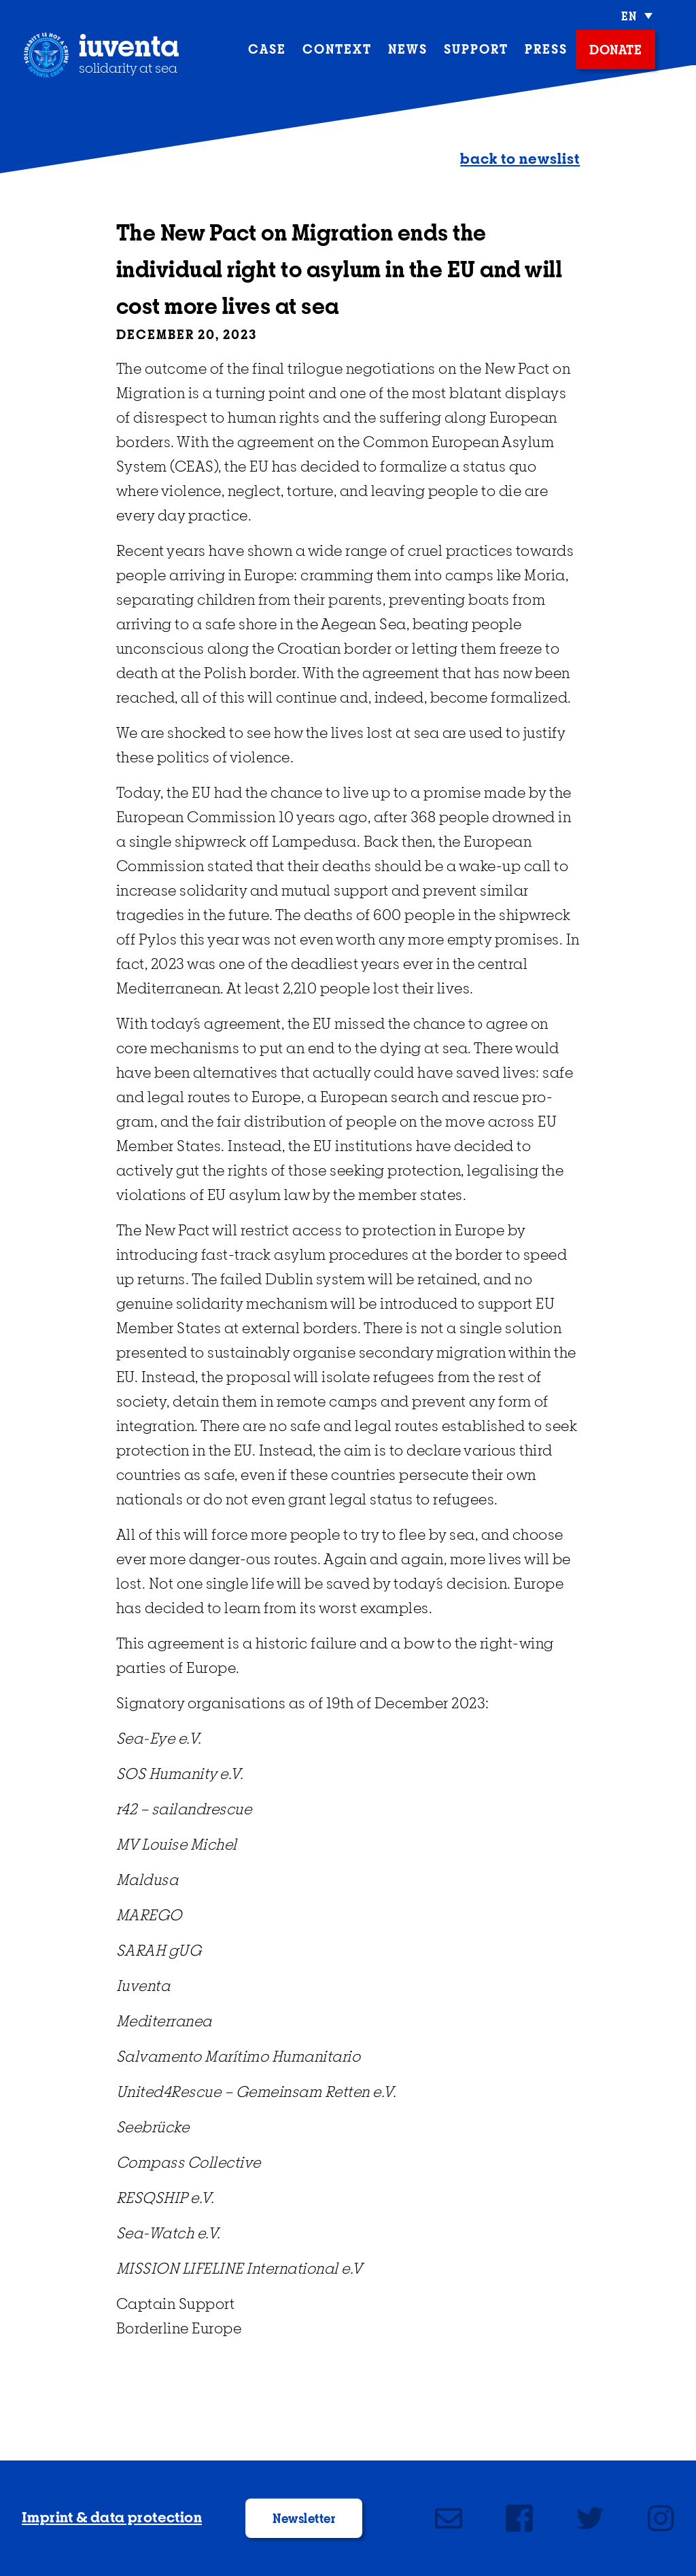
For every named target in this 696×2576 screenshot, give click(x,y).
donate (615, 51)
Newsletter (304, 2519)
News (408, 50)
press (546, 50)
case (267, 50)
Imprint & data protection (112, 2518)
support (476, 50)
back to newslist (520, 160)
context (337, 50)
